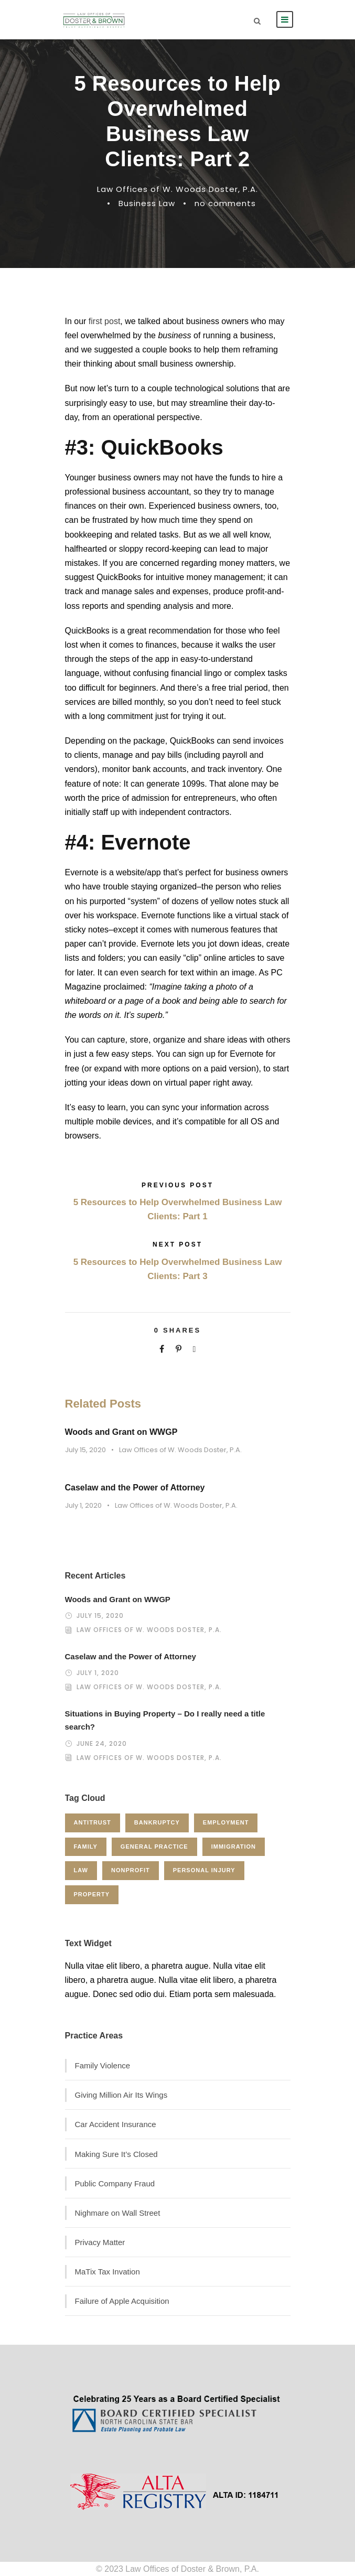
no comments (225, 203)
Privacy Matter (100, 2242)
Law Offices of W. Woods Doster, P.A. (177, 189)
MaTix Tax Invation (107, 2271)
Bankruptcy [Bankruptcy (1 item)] (157, 1822)
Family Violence (103, 2065)
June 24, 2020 (102, 1743)
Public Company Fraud (115, 2183)
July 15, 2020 (85, 1450)
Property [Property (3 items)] (92, 1894)
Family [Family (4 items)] (86, 1846)
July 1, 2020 (83, 1505)
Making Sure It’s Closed (116, 2154)
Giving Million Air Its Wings (121, 2094)
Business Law (147, 203)
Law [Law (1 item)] (81, 1870)
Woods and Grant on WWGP (121, 1431)
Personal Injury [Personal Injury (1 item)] (204, 1870)
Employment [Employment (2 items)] (226, 1822)
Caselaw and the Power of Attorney (135, 1487)
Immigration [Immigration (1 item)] (233, 1846)
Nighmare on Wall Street (117, 2212)
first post (104, 321)
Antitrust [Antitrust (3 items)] (92, 1822)
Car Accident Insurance (115, 2124)
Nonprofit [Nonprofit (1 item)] (130, 1870)
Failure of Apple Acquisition (122, 2300)
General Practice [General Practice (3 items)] (154, 1846)
